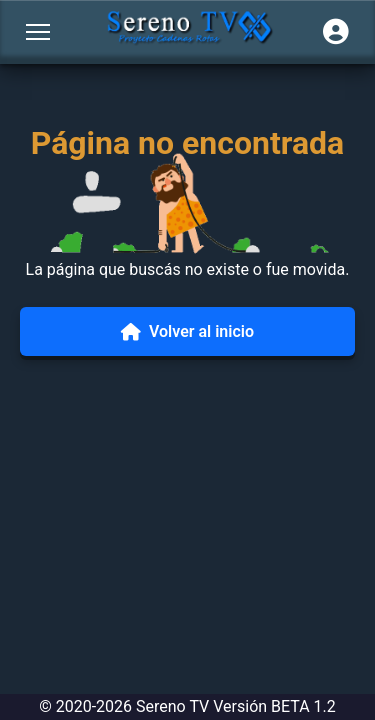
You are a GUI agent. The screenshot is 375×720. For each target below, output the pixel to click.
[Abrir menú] (38, 32)
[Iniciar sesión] (336, 32)
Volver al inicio (187, 331)
